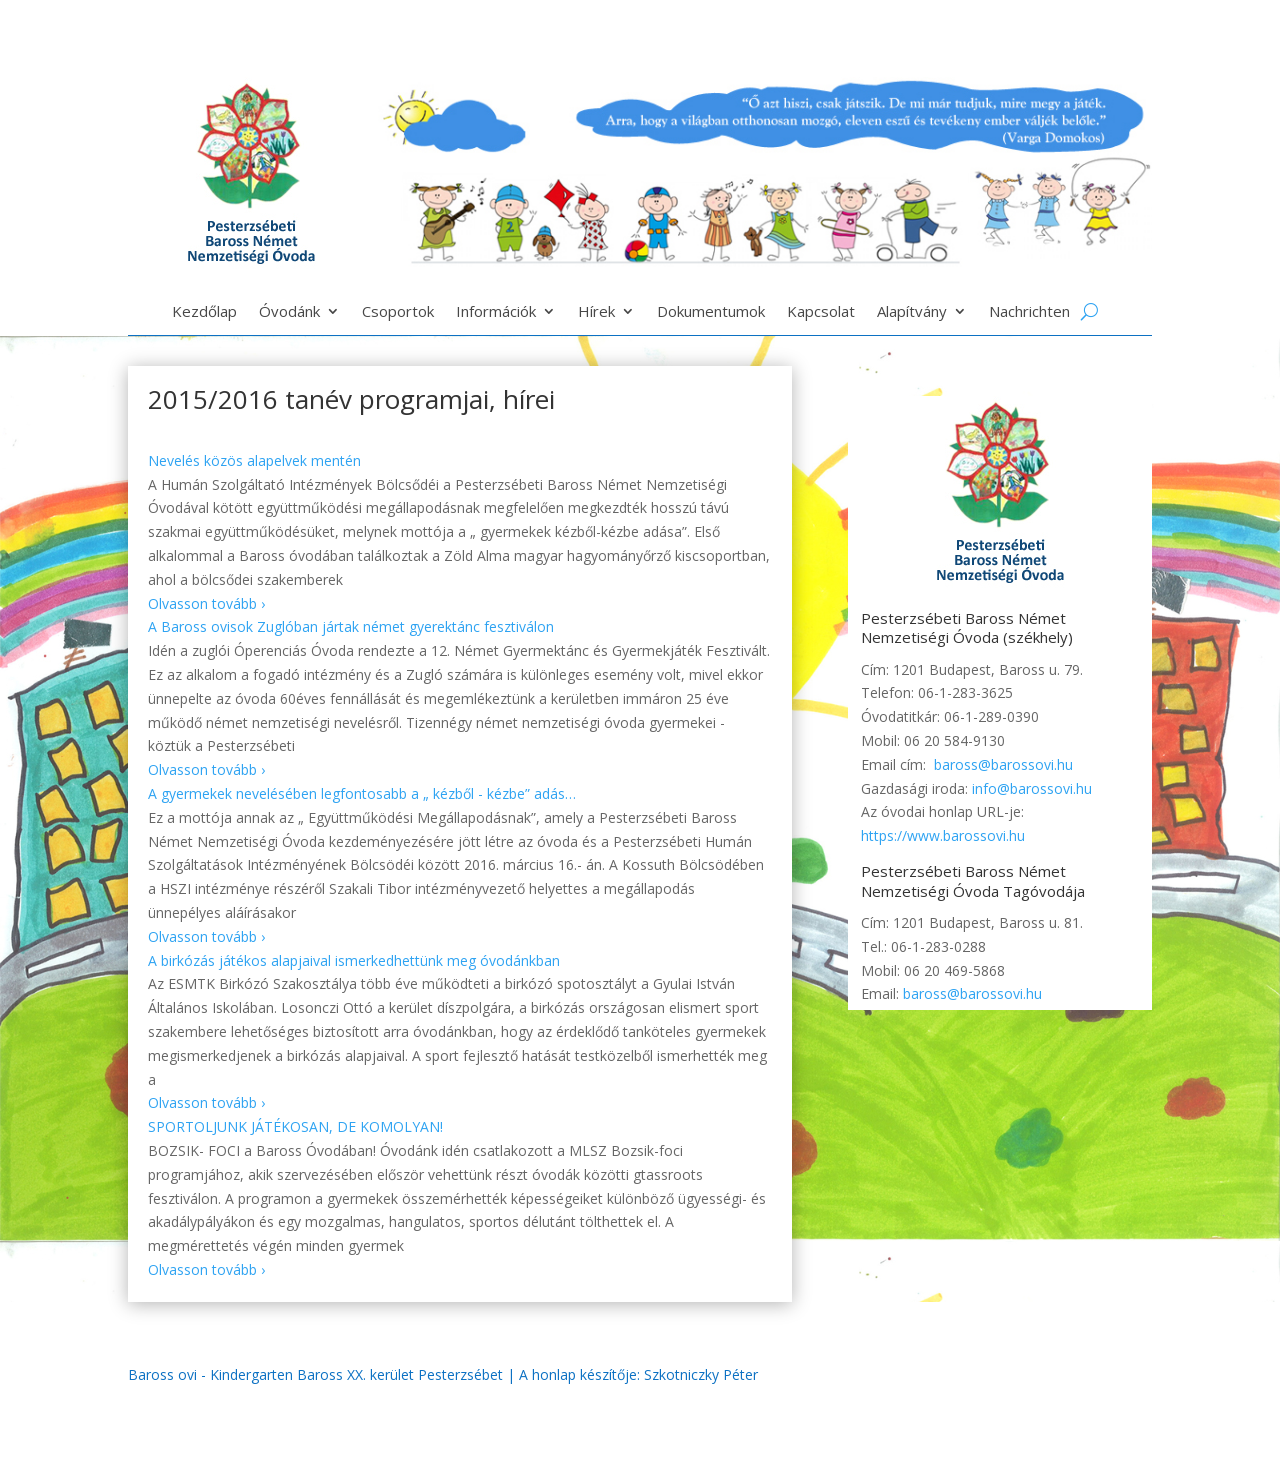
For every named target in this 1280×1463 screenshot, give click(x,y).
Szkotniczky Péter (701, 1374)
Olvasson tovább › (206, 603)
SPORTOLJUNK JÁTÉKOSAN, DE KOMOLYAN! (295, 1126)
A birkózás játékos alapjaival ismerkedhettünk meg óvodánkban (354, 960)
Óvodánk (289, 312)
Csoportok (398, 312)
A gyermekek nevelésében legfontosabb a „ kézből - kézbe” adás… (362, 793)
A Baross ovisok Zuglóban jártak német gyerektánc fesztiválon (351, 626)
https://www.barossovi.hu (943, 835)
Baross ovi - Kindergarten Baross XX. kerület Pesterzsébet (315, 1374)
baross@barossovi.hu (1003, 764)
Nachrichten (1029, 312)
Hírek (596, 312)
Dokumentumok (711, 312)
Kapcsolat (821, 312)
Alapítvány (912, 312)
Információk (496, 312)
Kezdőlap (204, 312)
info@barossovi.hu (1032, 788)
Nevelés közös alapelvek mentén (254, 460)
